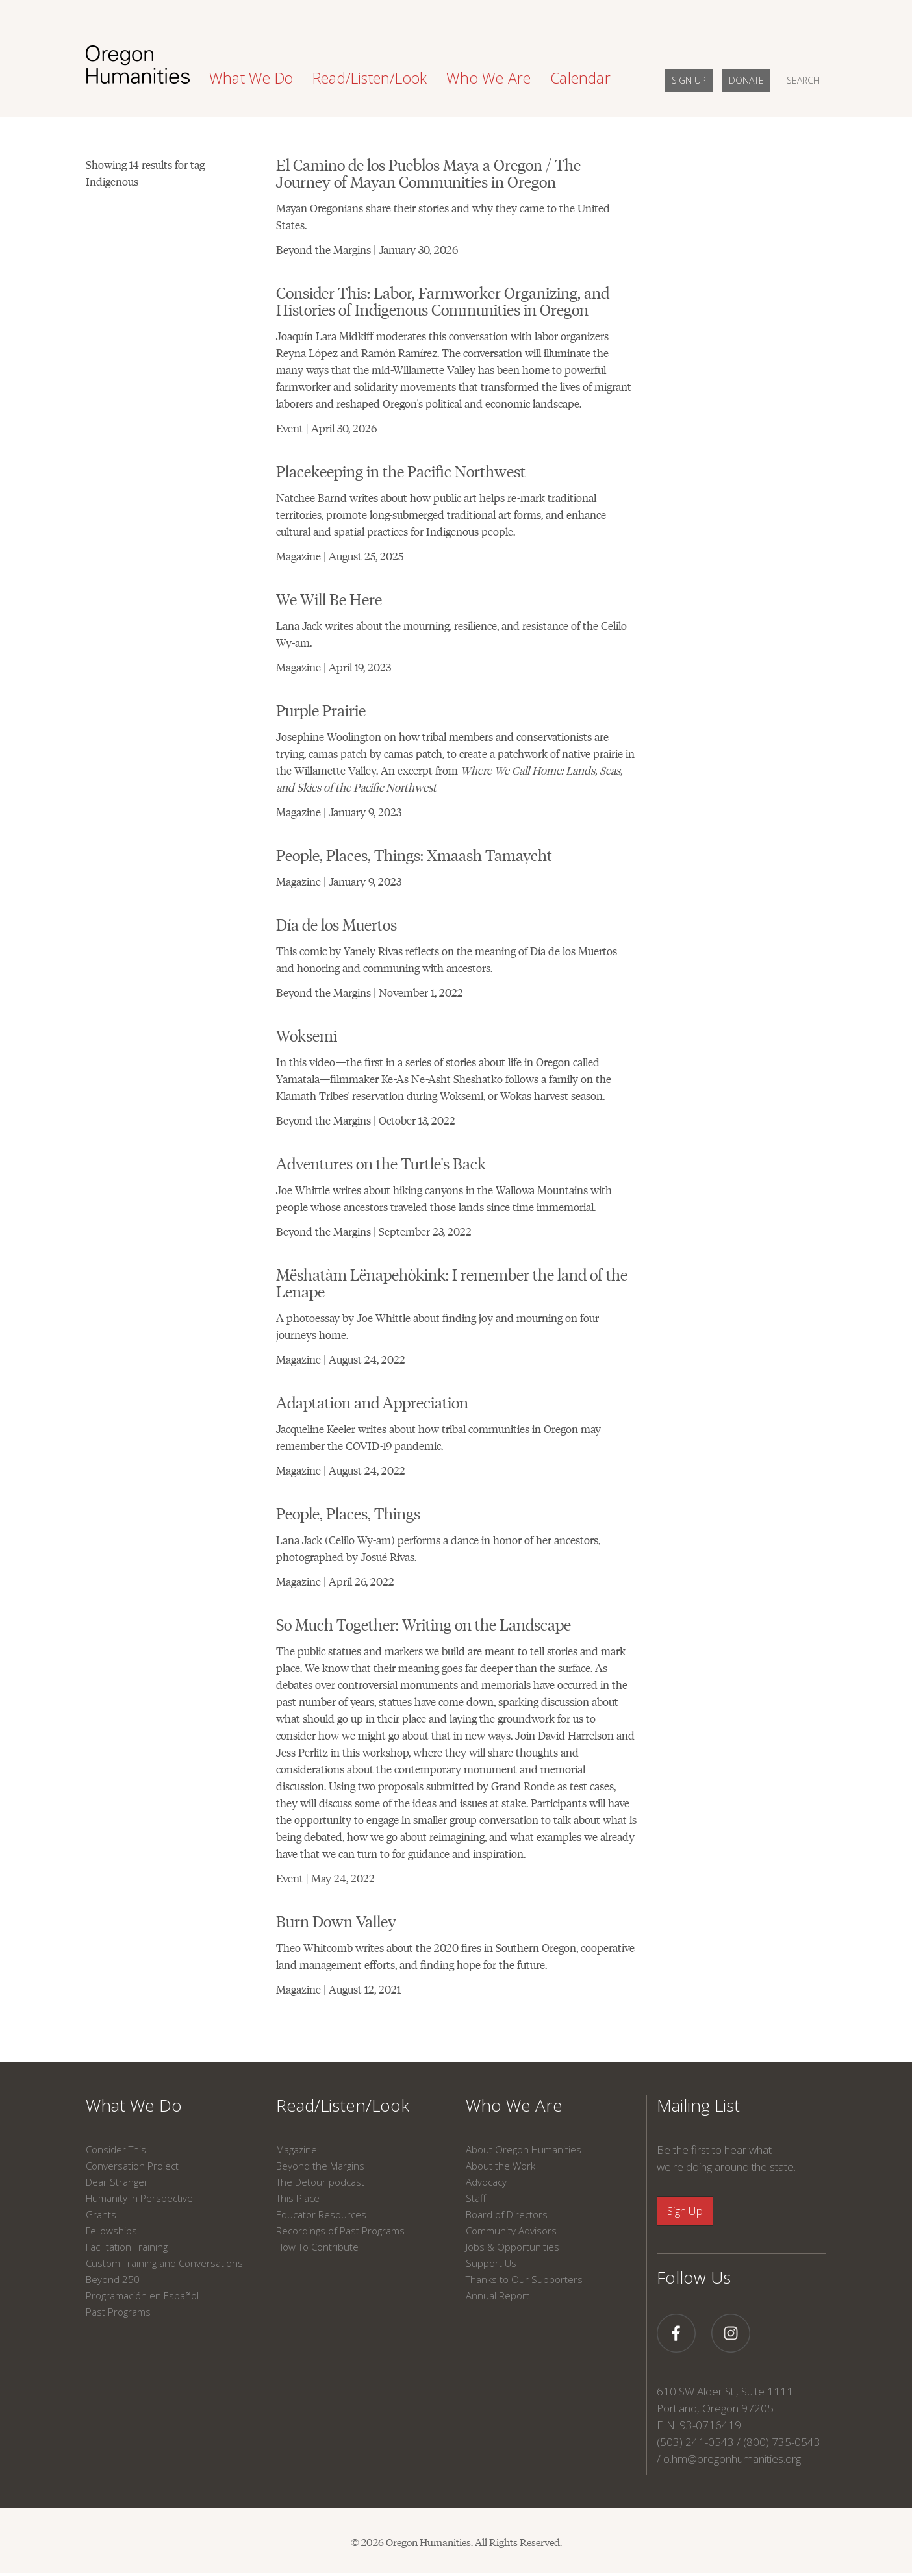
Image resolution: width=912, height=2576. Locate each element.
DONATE (746, 80)
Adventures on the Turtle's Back (381, 1163)
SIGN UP (689, 80)
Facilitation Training (127, 2246)
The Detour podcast (320, 2181)
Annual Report (497, 2295)
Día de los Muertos (336, 924)
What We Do (134, 2105)
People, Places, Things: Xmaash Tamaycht (414, 854)
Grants (101, 2214)
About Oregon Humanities (523, 2149)
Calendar (580, 78)
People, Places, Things (348, 1513)
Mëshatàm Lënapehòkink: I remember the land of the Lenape (451, 1282)
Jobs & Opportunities (512, 2246)
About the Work (500, 2165)
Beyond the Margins (320, 2165)
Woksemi (306, 1035)
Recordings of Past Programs (340, 2230)
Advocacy (486, 2181)
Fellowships (111, 2230)
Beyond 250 (113, 2279)
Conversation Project (132, 2165)
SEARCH (803, 80)
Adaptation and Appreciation (372, 1402)
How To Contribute (317, 2246)
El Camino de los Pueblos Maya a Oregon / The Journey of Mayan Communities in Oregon (428, 172)
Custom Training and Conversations (164, 2263)
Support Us (491, 2263)
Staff (476, 2198)
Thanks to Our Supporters (524, 2279)
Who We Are (514, 2105)
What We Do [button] (251, 78)
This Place (298, 2198)
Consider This (116, 2149)
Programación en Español (142, 2295)
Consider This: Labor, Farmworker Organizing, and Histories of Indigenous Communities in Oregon (442, 300)
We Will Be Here (329, 598)
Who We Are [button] (488, 78)
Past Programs (118, 2311)
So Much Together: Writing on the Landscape (423, 1624)
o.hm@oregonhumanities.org (732, 2458)
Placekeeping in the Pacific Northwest (401, 470)
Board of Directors (507, 2214)
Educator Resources (321, 2214)
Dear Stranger (117, 2181)
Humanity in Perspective (139, 2198)
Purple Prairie (321, 709)
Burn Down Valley (336, 1920)
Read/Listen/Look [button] (369, 78)
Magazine (296, 2149)
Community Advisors (511, 2230)
